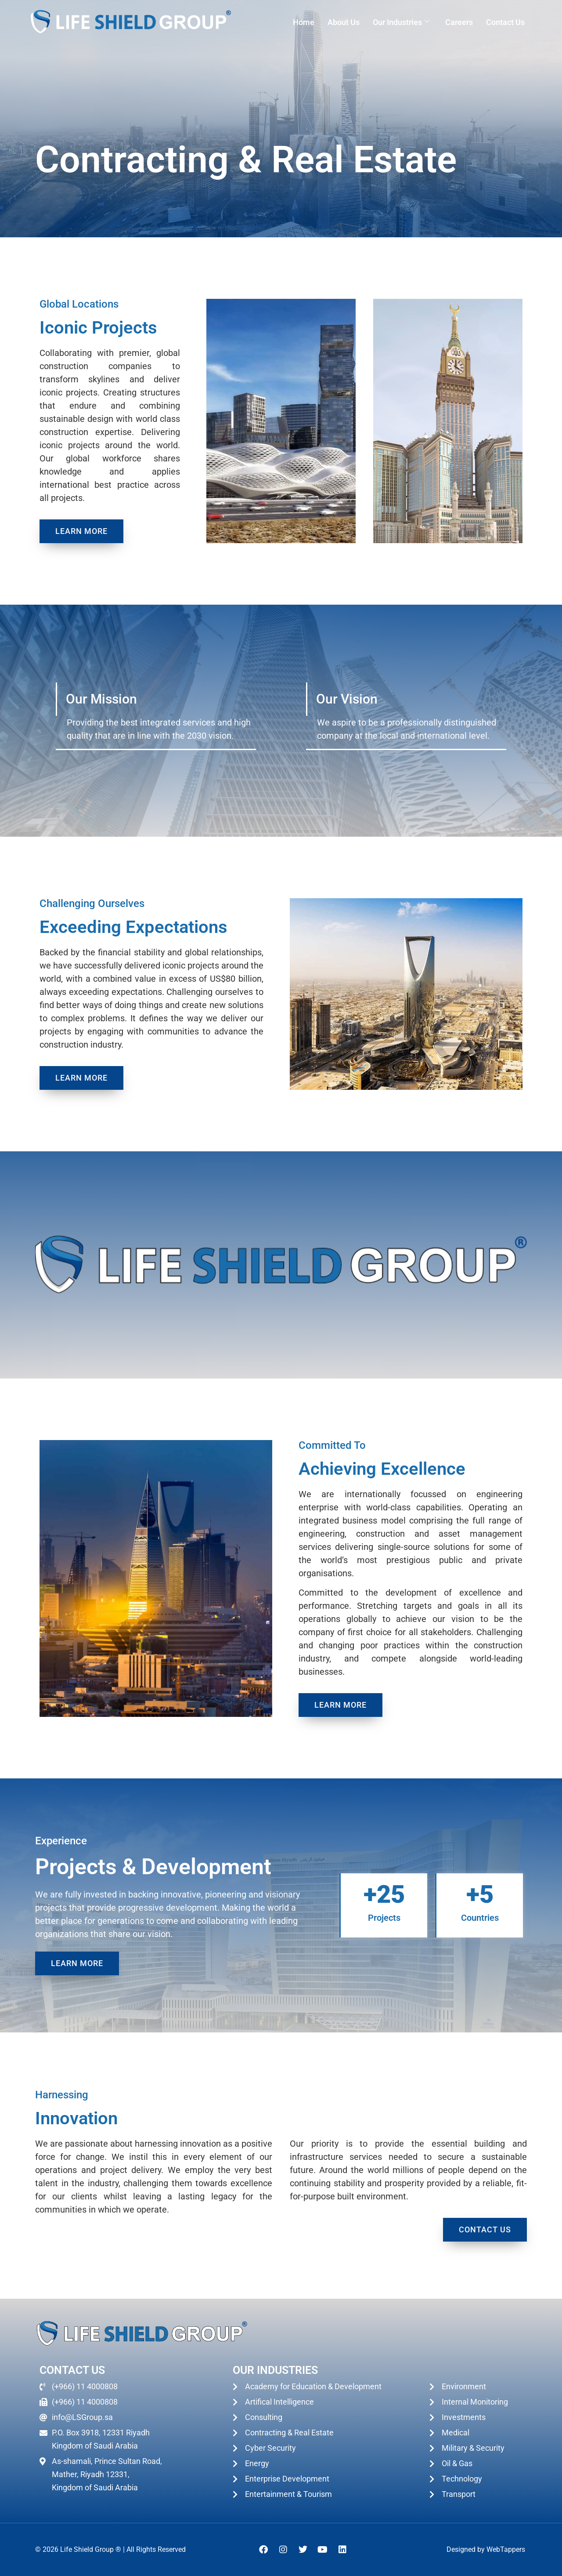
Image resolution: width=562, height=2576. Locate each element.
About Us (344, 22)
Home (303, 22)
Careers (459, 22)
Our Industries (401, 22)
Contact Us (505, 22)
